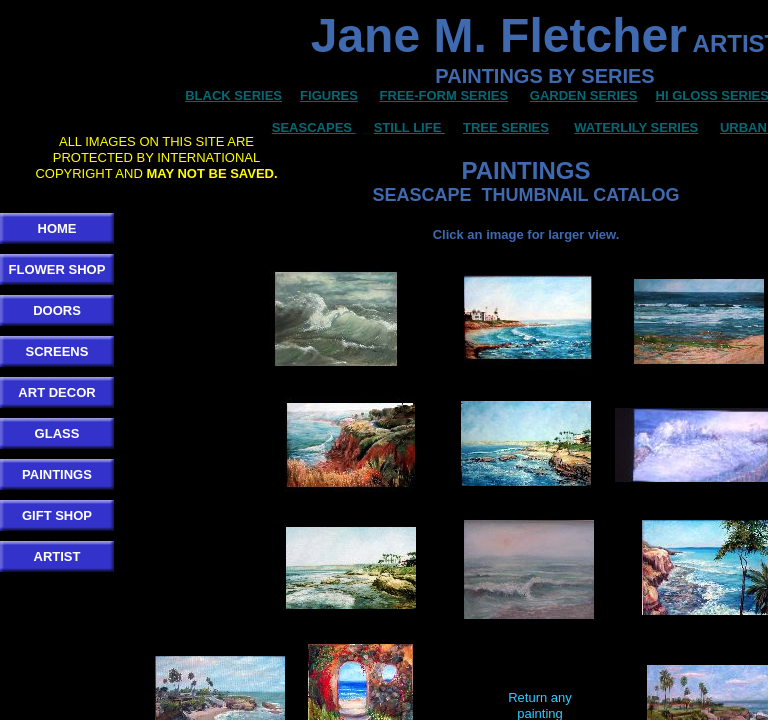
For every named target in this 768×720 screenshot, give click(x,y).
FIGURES (329, 95)
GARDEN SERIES (584, 95)
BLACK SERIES (233, 95)
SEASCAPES (312, 127)
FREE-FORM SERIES (444, 95)
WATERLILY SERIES (636, 127)
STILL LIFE (409, 127)
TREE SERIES (506, 127)
